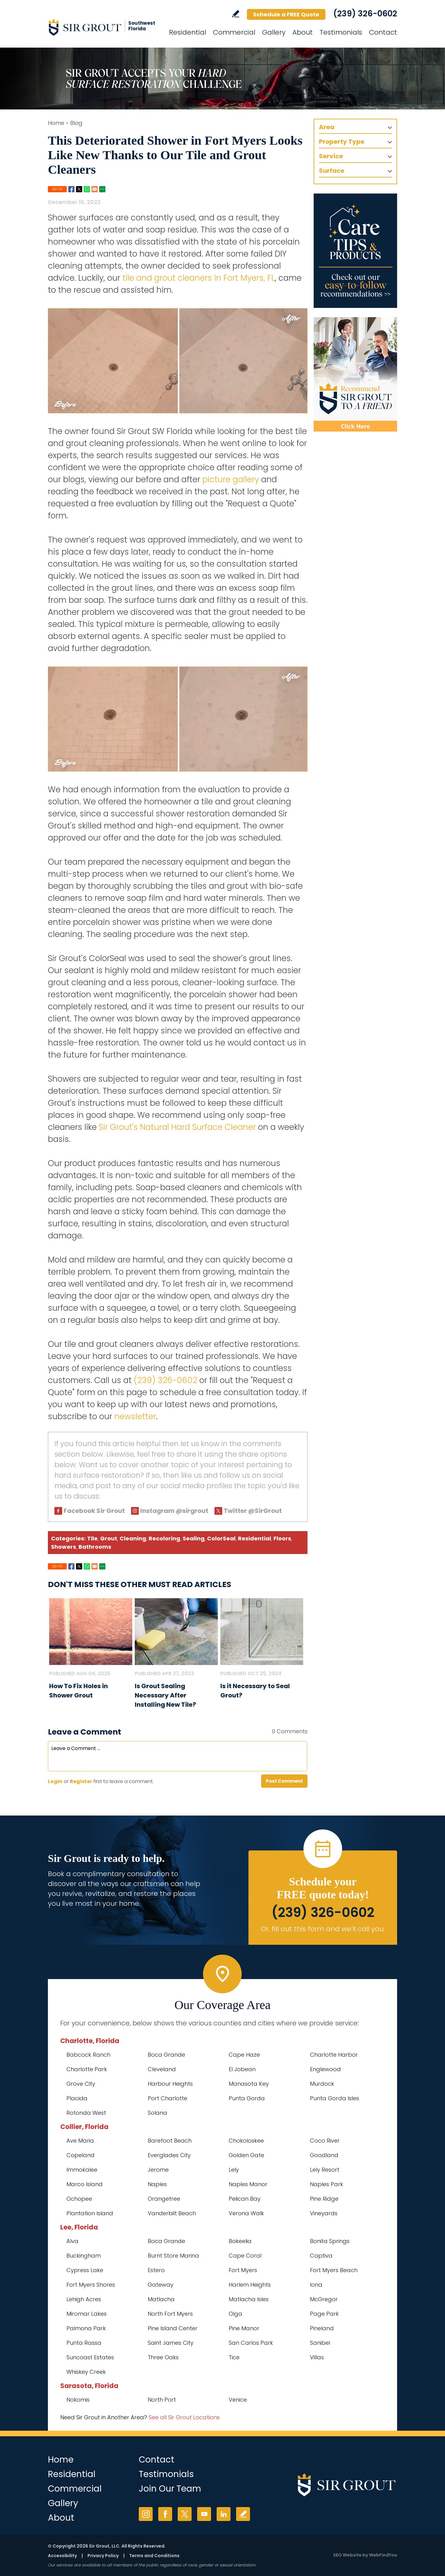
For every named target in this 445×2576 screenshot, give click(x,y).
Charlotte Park (86, 2069)
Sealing (194, 1538)
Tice (234, 2357)
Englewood (325, 2069)
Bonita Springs (330, 2241)
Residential (254, 1538)
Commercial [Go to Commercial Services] (234, 32)
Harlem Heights (250, 2285)
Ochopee (79, 2199)
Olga (235, 2314)
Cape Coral (245, 2255)
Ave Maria (80, 2140)
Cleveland (162, 2069)
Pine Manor (244, 2328)
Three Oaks (163, 2357)
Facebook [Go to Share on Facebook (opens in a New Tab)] (71, 189)
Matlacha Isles (249, 2299)
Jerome (158, 2170)
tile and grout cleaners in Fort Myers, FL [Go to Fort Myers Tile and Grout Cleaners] (198, 277)
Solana (157, 2113)
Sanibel (320, 2343)
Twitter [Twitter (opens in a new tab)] (185, 2514)
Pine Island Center (172, 2328)
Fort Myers (243, 2270)
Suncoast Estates (90, 2357)
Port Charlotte (167, 2098)
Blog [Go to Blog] (76, 123)
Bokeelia (240, 2241)
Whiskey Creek (86, 2372)
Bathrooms (94, 1547)
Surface (331, 170)
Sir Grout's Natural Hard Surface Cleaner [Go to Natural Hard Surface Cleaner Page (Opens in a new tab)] (177, 1127)
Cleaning (133, 1538)
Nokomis (78, 2400)
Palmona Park (86, 2328)
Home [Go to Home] (56, 123)
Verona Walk (246, 2213)
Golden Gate (246, 2155)
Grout (108, 1538)
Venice (238, 2400)
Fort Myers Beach (334, 2270)
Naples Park (326, 2184)
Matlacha (161, 2299)
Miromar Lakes (86, 2314)
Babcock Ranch (88, 2055)
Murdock (322, 2084)
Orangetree (164, 2199)
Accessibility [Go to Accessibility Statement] (62, 2556)
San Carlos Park (251, 2343)
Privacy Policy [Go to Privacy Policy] (103, 2556)
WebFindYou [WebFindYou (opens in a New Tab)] (383, 2555)
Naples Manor (248, 2184)
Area (326, 127)
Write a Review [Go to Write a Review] (235, 13)
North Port (162, 2400)
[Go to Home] (103, 27)
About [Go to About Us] (302, 32)
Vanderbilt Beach (172, 2213)
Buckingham (83, 2255)
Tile (92, 1538)
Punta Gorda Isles (334, 2098)
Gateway (160, 2285)
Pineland (322, 2328)
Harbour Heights (170, 2084)
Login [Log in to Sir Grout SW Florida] (55, 1781)
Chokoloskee (246, 2140)
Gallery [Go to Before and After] (274, 32)
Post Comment (284, 1781)
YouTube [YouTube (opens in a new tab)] (204, 2514)
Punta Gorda (247, 2098)
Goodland (324, 2155)
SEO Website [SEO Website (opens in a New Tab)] (347, 2555)
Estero (156, 2270)
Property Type (341, 141)
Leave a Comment (84, 1732)
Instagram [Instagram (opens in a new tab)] (146, 2514)
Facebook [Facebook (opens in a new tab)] (165, 2514)
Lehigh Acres (83, 2299)
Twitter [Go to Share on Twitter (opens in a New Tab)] (79, 189)
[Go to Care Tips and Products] (355, 251)
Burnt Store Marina (173, 2255)
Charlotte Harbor (334, 2055)
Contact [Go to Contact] (383, 32)
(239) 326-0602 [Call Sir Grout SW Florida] (365, 13)
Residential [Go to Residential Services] (187, 32)
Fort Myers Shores (90, 2285)
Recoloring (164, 1538)
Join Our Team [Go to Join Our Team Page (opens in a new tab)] (170, 2489)
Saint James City (170, 2343)
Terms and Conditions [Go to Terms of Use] (154, 2556)
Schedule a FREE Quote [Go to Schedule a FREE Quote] (286, 14)
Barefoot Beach (170, 2140)
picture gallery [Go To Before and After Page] (230, 479)
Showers (63, 1547)
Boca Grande (166, 2055)
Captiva (321, 2255)
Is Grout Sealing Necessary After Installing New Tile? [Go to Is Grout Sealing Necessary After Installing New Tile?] (165, 1695)
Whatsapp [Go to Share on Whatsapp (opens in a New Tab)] (87, 189)
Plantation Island (89, 2213)
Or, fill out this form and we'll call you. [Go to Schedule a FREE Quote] (323, 1929)
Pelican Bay (245, 2199)
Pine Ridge (324, 2199)
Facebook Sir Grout (94, 1510)
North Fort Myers (170, 2314)
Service (331, 156)
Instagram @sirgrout (174, 1510)
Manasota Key (249, 2084)
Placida (76, 2098)
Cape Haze (244, 2055)
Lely (234, 2170)
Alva (72, 2241)
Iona (316, 2285)
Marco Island (84, 2184)
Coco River (325, 2140)
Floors (282, 1538)
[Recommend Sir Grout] (355, 374)
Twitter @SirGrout (253, 1510)
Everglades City (169, 2155)
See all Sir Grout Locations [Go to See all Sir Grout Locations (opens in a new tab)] (184, 2417)
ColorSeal (221, 1538)
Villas (317, 2357)
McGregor (324, 2299)
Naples (157, 2184)
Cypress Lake (84, 2270)
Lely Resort (324, 2170)
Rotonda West (86, 2113)
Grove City (80, 2084)
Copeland (80, 2155)
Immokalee (81, 2170)
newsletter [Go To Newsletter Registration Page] (135, 1416)
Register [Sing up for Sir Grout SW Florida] (81, 1781)
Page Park (324, 2314)
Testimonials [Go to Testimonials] (341, 32)
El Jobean (242, 2069)
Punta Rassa (83, 2343)
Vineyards (323, 2213)
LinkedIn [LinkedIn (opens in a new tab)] (224, 2514)
